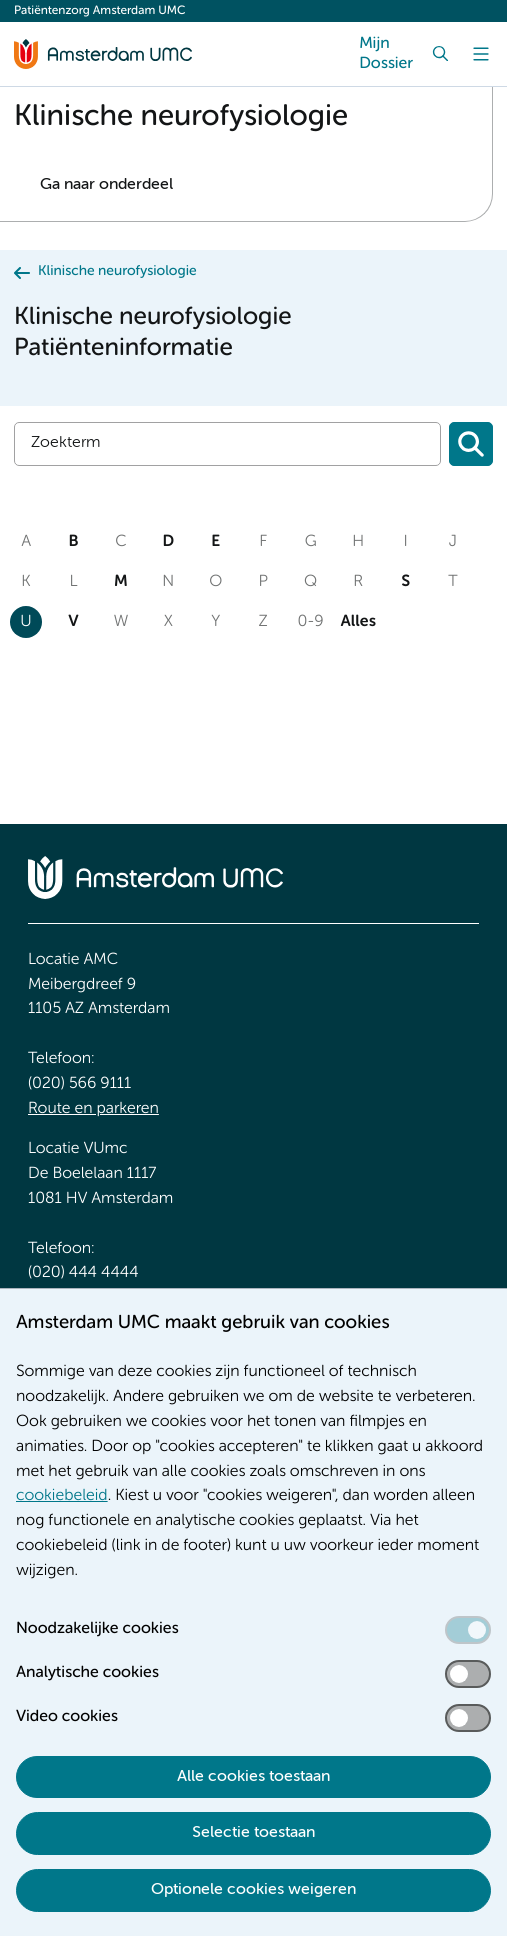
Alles (358, 622)
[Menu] (481, 54)
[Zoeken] (471, 444)
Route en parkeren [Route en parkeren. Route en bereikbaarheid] (93, 1109)
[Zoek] (441, 54)
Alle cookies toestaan (253, 1777)
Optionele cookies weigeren (253, 1890)
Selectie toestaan (253, 1833)
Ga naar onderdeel (106, 185)
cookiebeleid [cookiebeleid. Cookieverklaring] (62, 1496)
